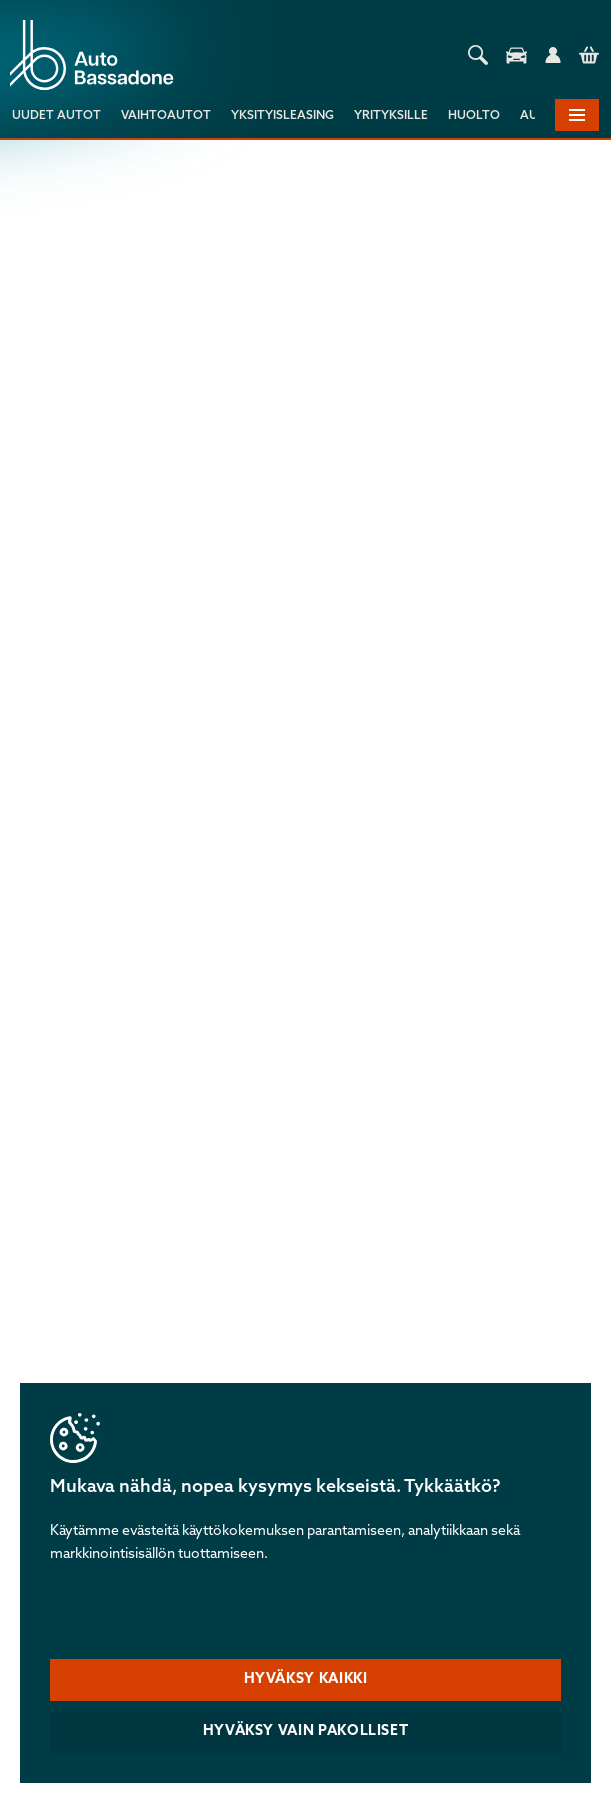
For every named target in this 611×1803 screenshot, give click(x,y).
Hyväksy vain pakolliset (306, 1731)
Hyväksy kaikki (306, 1679)
